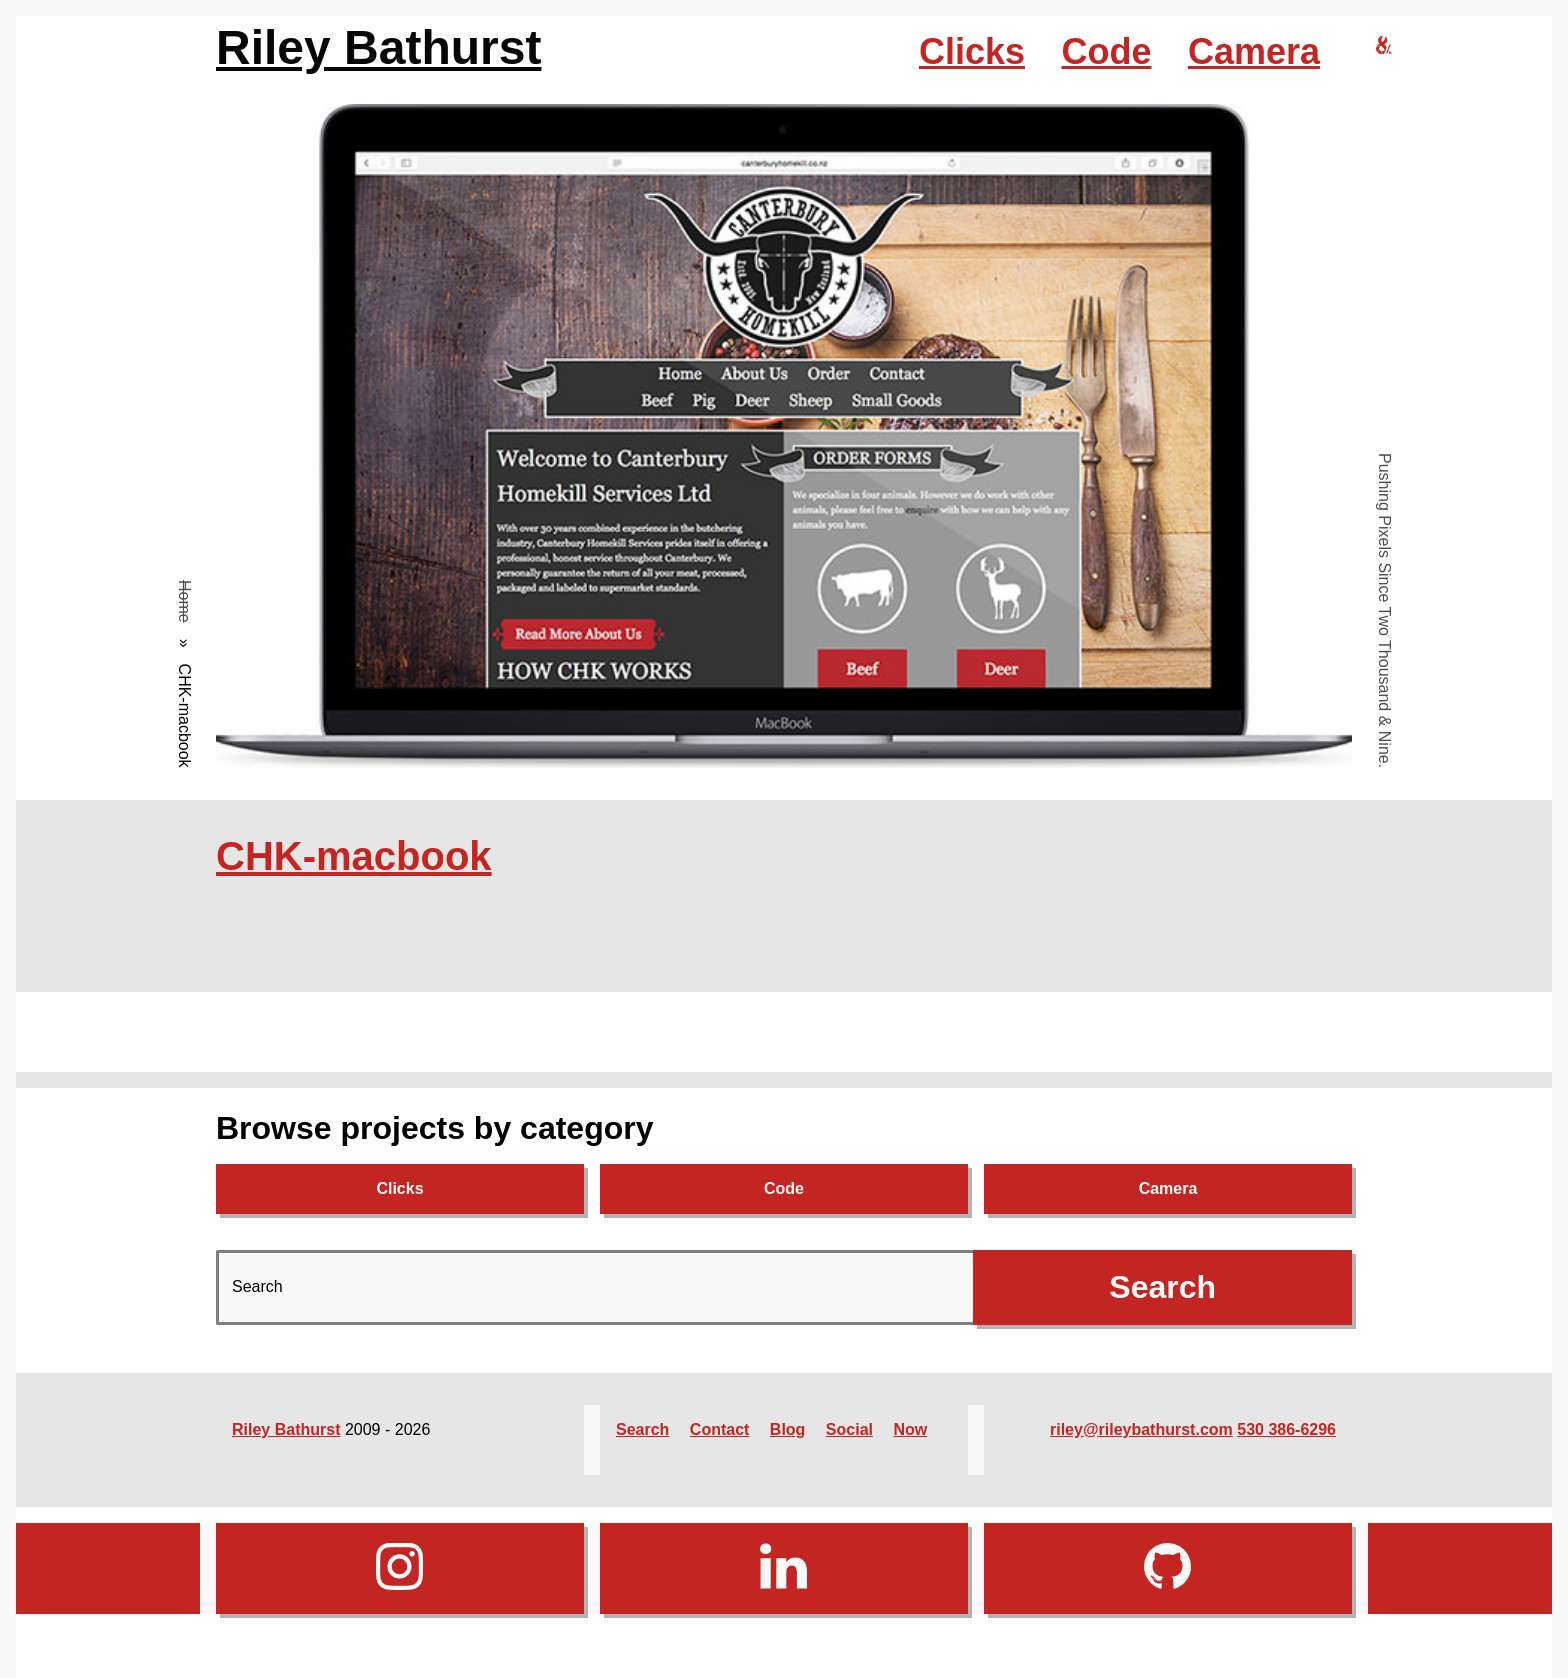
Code (1106, 51)
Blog (788, 1429)
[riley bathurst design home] (1384, 46)
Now (910, 1429)
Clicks (972, 51)
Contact (720, 1429)
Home (184, 601)
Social (849, 1429)
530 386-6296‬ (1286, 1429)
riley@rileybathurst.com (1141, 1429)
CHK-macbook (354, 856)
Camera (1254, 51)
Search (642, 1429)
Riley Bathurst (378, 47)
